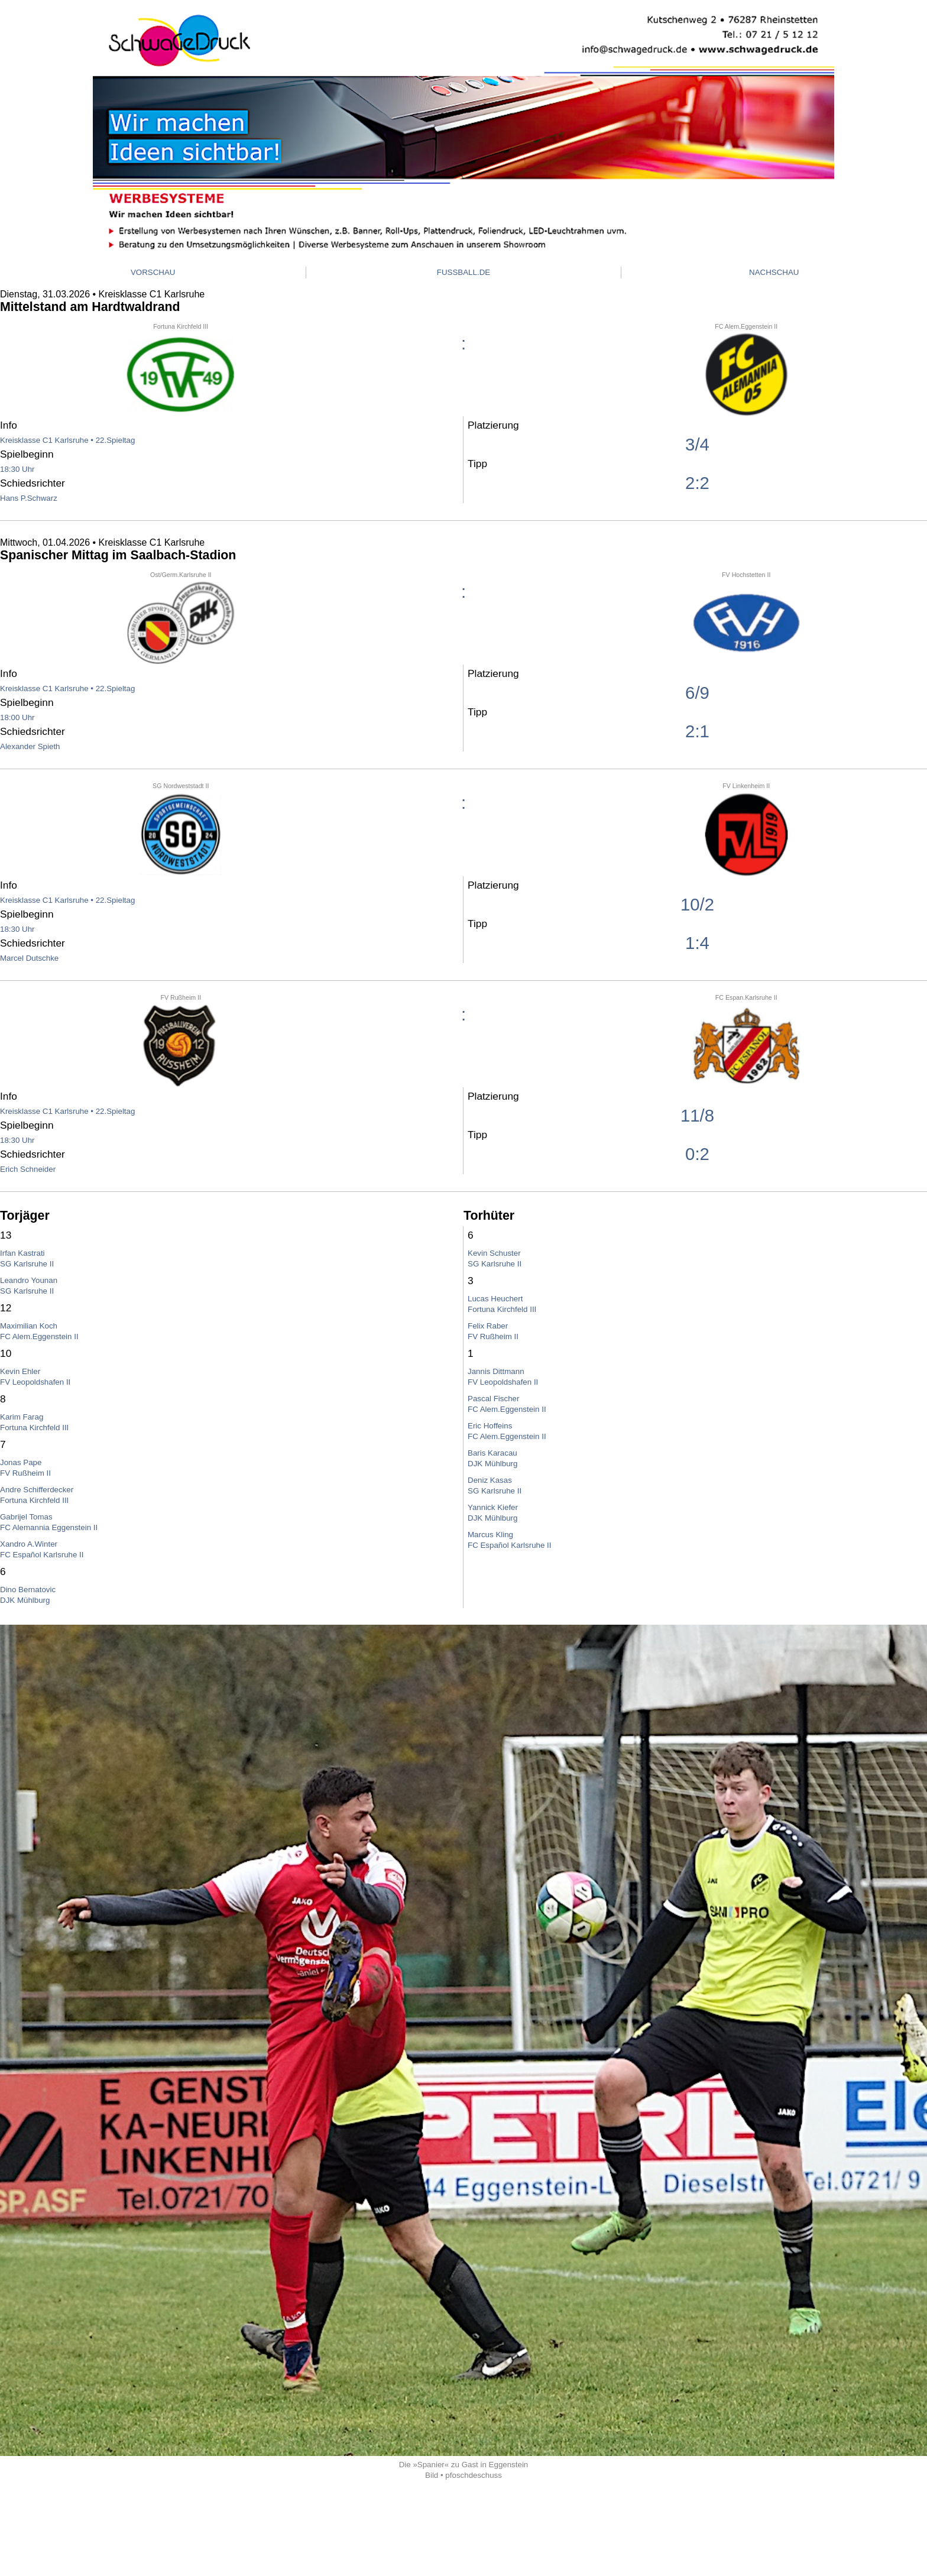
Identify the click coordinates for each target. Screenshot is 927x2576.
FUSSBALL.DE (463, 272)
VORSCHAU (153, 272)
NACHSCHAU (774, 272)
